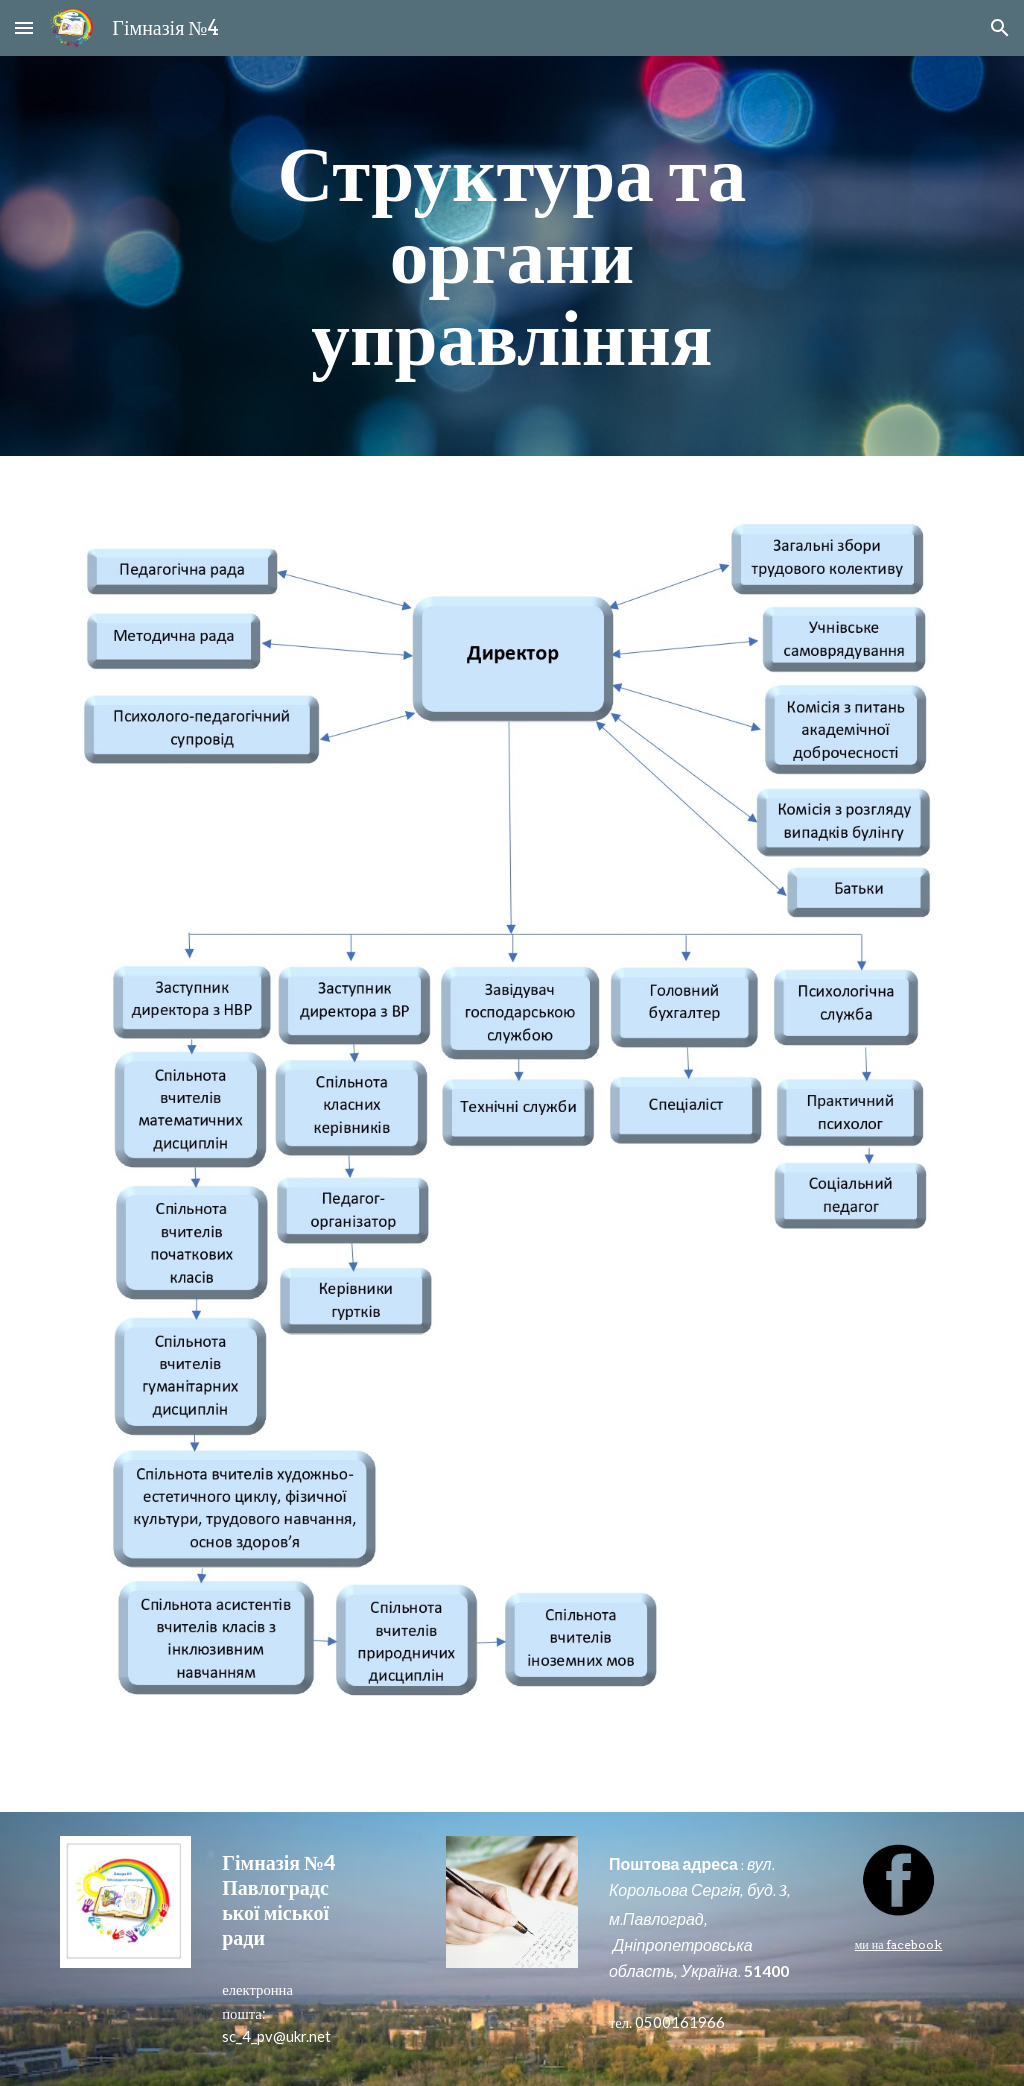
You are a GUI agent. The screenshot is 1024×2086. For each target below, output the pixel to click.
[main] (511, 256)
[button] (24, 27)
